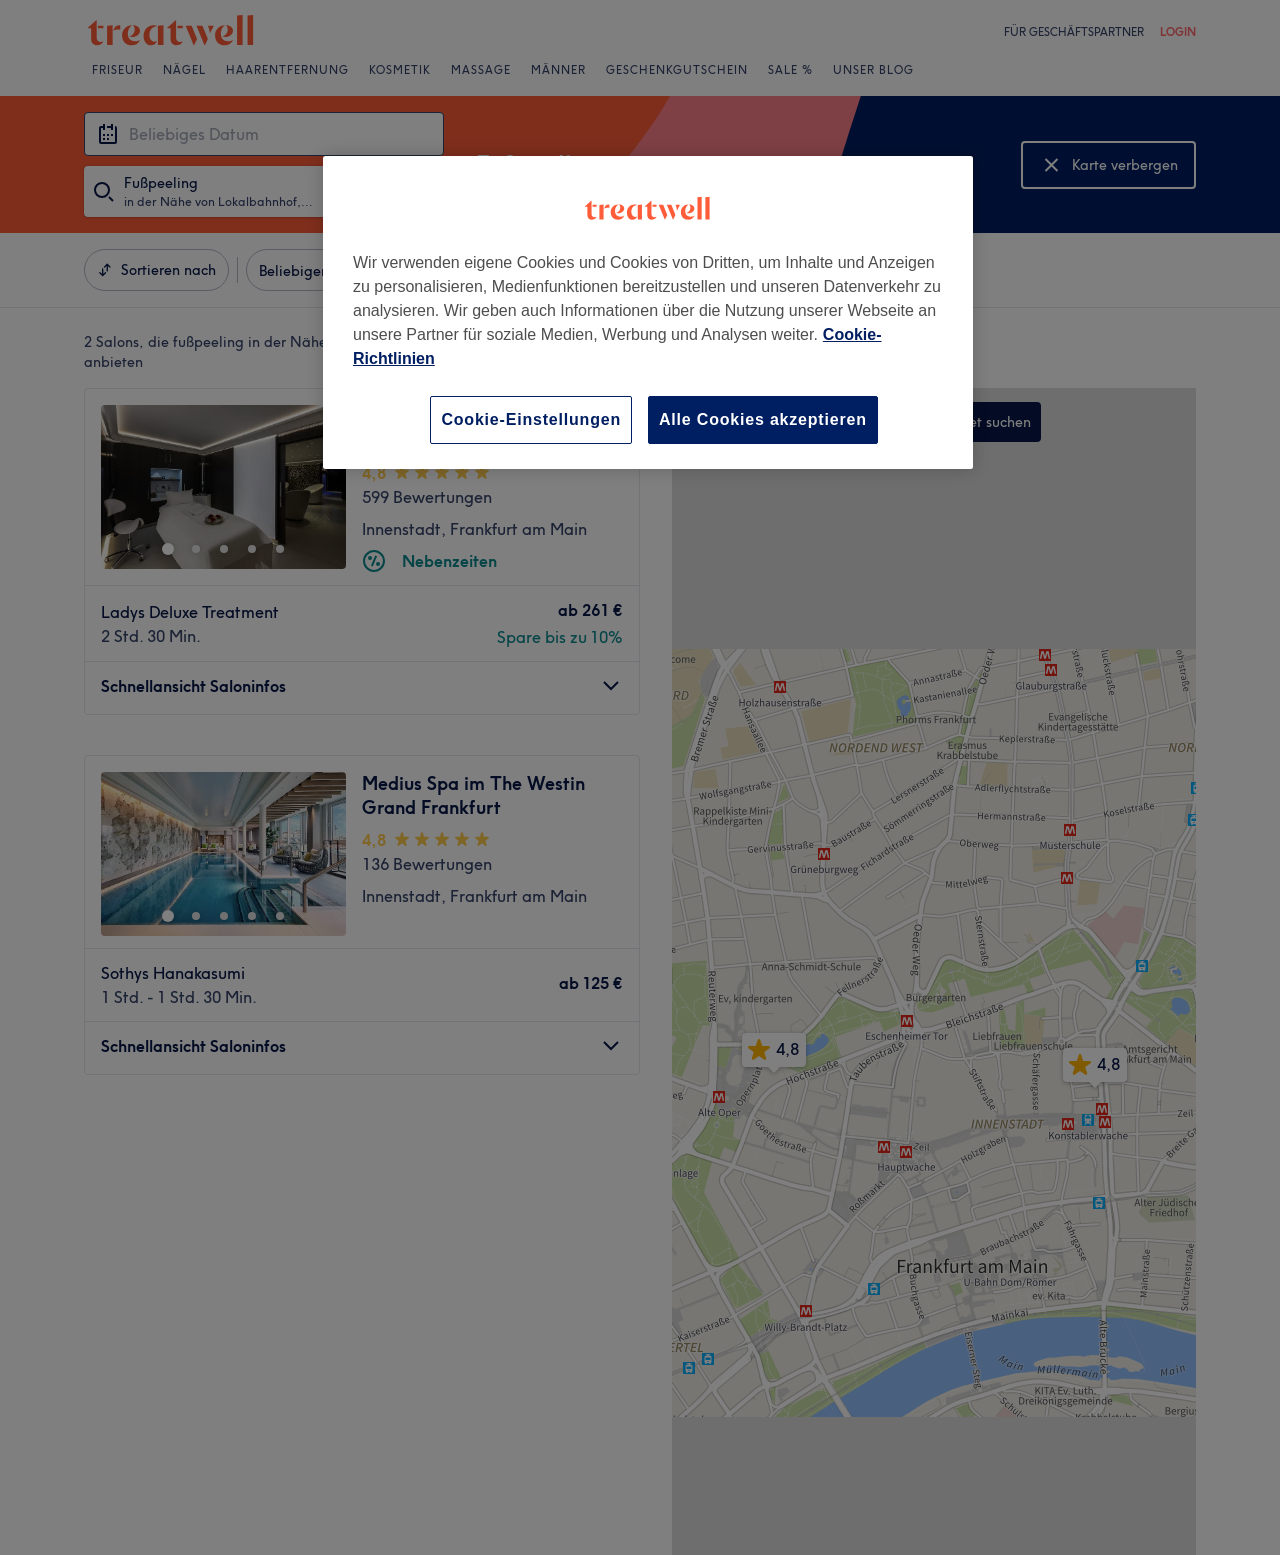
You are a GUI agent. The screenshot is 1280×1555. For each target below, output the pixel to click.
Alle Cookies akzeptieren (763, 419)
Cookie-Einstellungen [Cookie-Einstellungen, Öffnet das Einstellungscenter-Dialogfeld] (531, 419)
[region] (648, 312)
